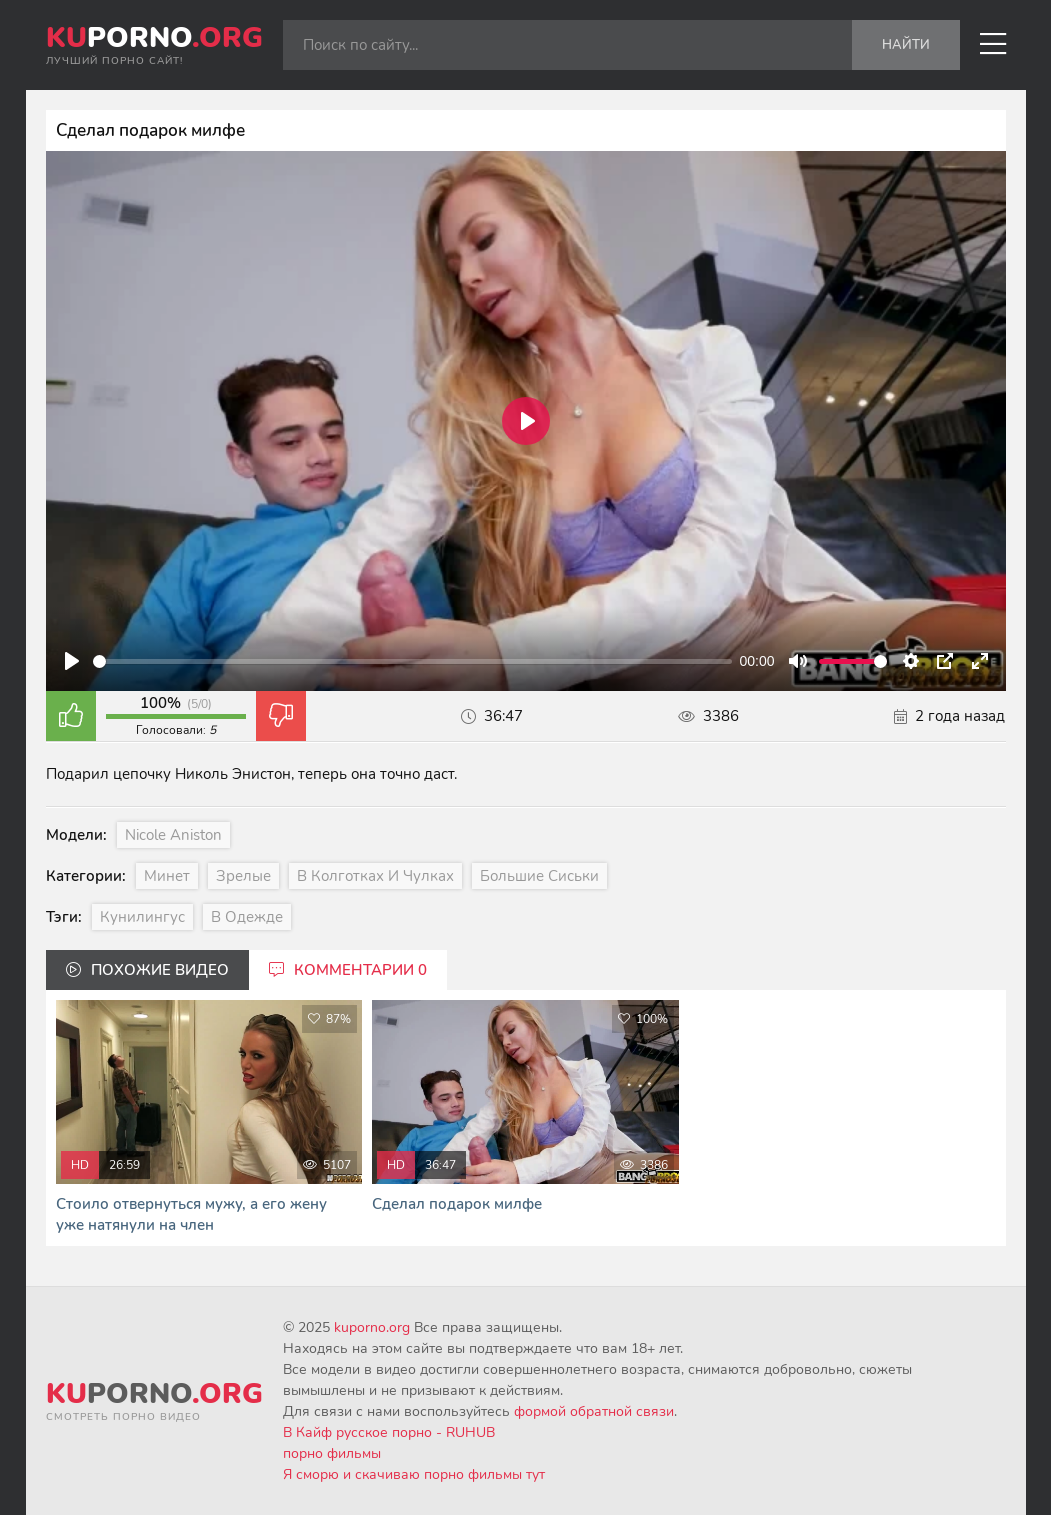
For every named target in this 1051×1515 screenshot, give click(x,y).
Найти (906, 45)
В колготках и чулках (375, 876)
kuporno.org (372, 1327)
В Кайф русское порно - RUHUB (389, 1432)
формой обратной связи (594, 1411)
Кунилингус (142, 917)
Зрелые (243, 876)
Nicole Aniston (173, 835)
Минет (167, 876)
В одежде (247, 917)
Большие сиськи (539, 876)
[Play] (72, 661)
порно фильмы (332, 1453)
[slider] (412, 661)
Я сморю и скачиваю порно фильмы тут (414, 1474)
